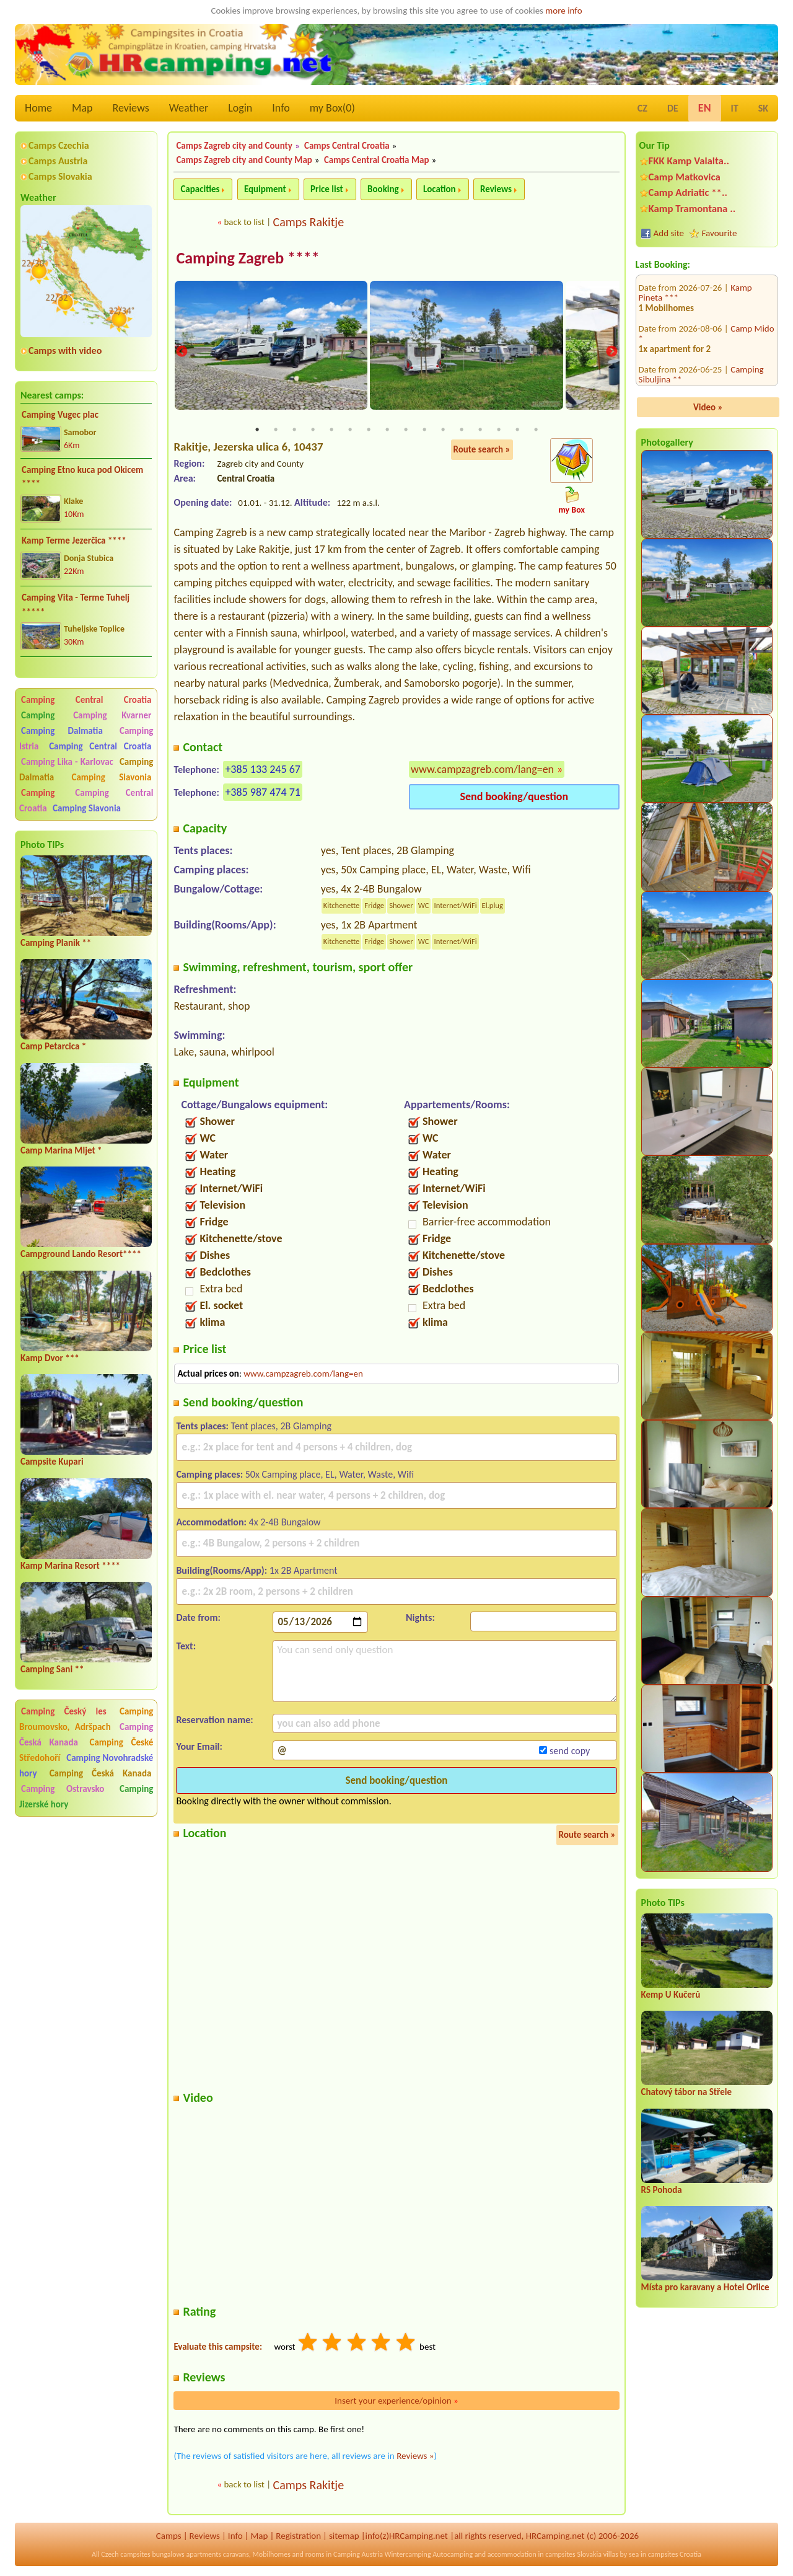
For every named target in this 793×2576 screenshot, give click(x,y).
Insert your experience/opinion (396, 2401)
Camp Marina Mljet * (61, 1150)
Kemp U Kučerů (671, 1994)
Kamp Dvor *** (49, 1358)
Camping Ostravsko (62, 1788)
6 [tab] (350, 431)
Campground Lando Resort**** (80, 1253)
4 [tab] (313, 431)
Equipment (265, 189)
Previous (181, 352)
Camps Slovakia (60, 176)
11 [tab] (443, 431)
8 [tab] (387, 431)
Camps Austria (57, 161)
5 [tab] (331, 431)
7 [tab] (368, 431)
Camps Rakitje (308, 221)
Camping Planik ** (55, 942)
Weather (188, 108)
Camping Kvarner (112, 715)
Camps (169, 2536)
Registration (298, 2536)
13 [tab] (480, 431)
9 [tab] (406, 431)
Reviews (131, 108)
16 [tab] (536, 431)
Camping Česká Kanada (101, 1773)
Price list (326, 189)
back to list (244, 221)
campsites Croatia (674, 2555)
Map (82, 108)
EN (704, 108)
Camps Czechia (58, 145)
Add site (669, 233)
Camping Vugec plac (60, 414)
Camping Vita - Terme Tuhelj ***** (75, 604)
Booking (383, 189)
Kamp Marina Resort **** (70, 1565)
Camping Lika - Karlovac (67, 761)
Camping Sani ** (52, 1669)
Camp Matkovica (685, 176)
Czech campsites (126, 2555)
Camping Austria (358, 2555)
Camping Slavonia (112, 777)
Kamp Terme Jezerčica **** (74, 540)
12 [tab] (461, 431)
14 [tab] (499, 431)
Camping (45, 715)
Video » (708, 407)
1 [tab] (257, 431)
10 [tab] (424, 431)
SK (763, 108)
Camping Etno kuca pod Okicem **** (82, 477)
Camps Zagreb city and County (234, 145)
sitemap (344, 2536)
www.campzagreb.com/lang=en (482, 770)
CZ (642, 108)
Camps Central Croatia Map (376, 159)
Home (38, 108)
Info (281, 108)
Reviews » (415, 2456)
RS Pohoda (661, 2189)
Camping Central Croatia (86, 699)
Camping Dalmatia (62, 730)
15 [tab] (517, 431)
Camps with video (65, 350)
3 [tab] (294, 431)
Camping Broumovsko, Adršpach (86, 1719)
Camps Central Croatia (347, 145)
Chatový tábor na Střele (686, 2091)
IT (734, 108)
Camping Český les (64, 1711)
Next (611, 352)
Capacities (199, 189)
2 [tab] (275, 431)
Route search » (481, 450)
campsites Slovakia (573, 2555)
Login (240, 108)
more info (563, 10)
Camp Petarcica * (53, 1046)
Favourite (719, 233)
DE (672, 108)
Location (439, 189)
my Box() (332, 108)
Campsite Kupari (52, 1461)
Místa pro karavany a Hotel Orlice (705, 2287)
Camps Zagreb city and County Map (244, 159)
